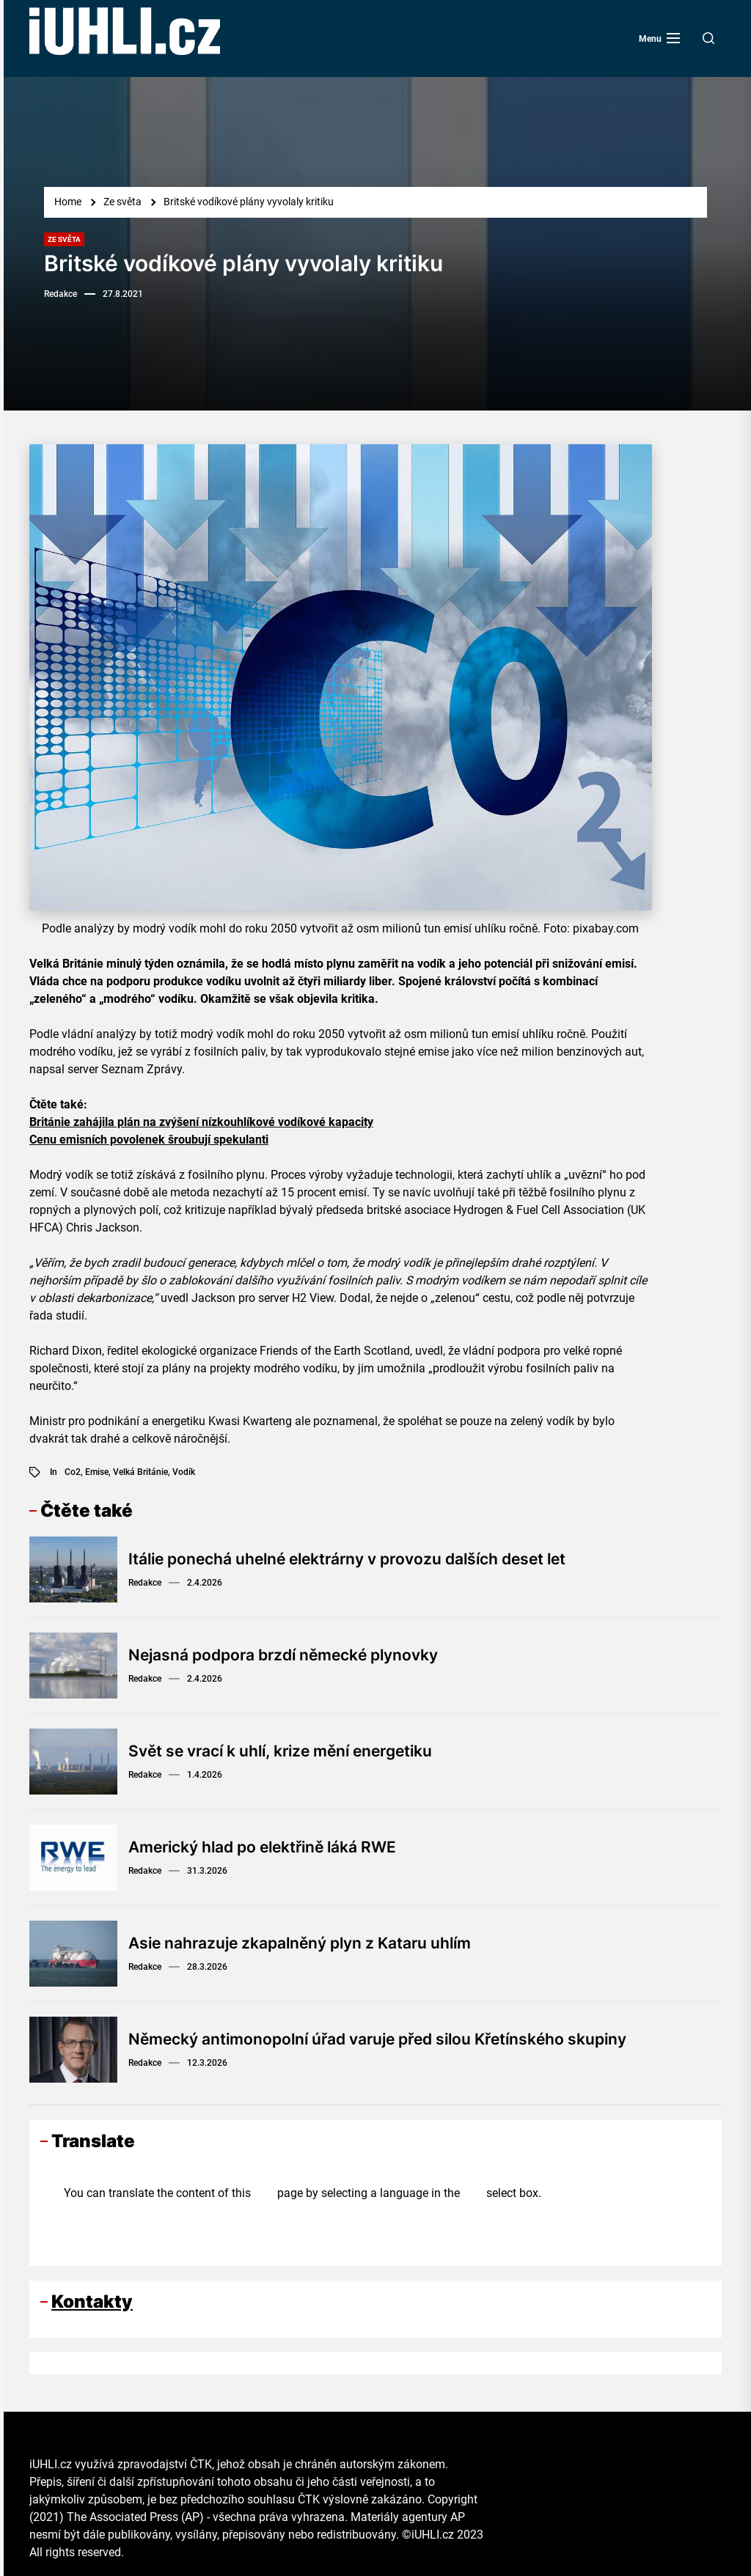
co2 (73, 1472)
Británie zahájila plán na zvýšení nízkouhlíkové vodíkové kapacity (201, 1122)
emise (97, 1472)
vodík (183, 1472)
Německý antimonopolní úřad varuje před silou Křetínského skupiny (390, 2039)
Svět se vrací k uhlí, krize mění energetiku (289, 1751)
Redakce (60, 294)
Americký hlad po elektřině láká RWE (271, 1847)
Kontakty (92, 2301)
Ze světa (64, 239)
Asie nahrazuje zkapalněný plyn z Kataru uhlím (308, 1943)
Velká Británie (140, 1472)
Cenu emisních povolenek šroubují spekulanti (148, 1140)
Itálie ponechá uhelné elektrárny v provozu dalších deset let (359, 1559)
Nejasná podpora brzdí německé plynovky (292, 1655)
